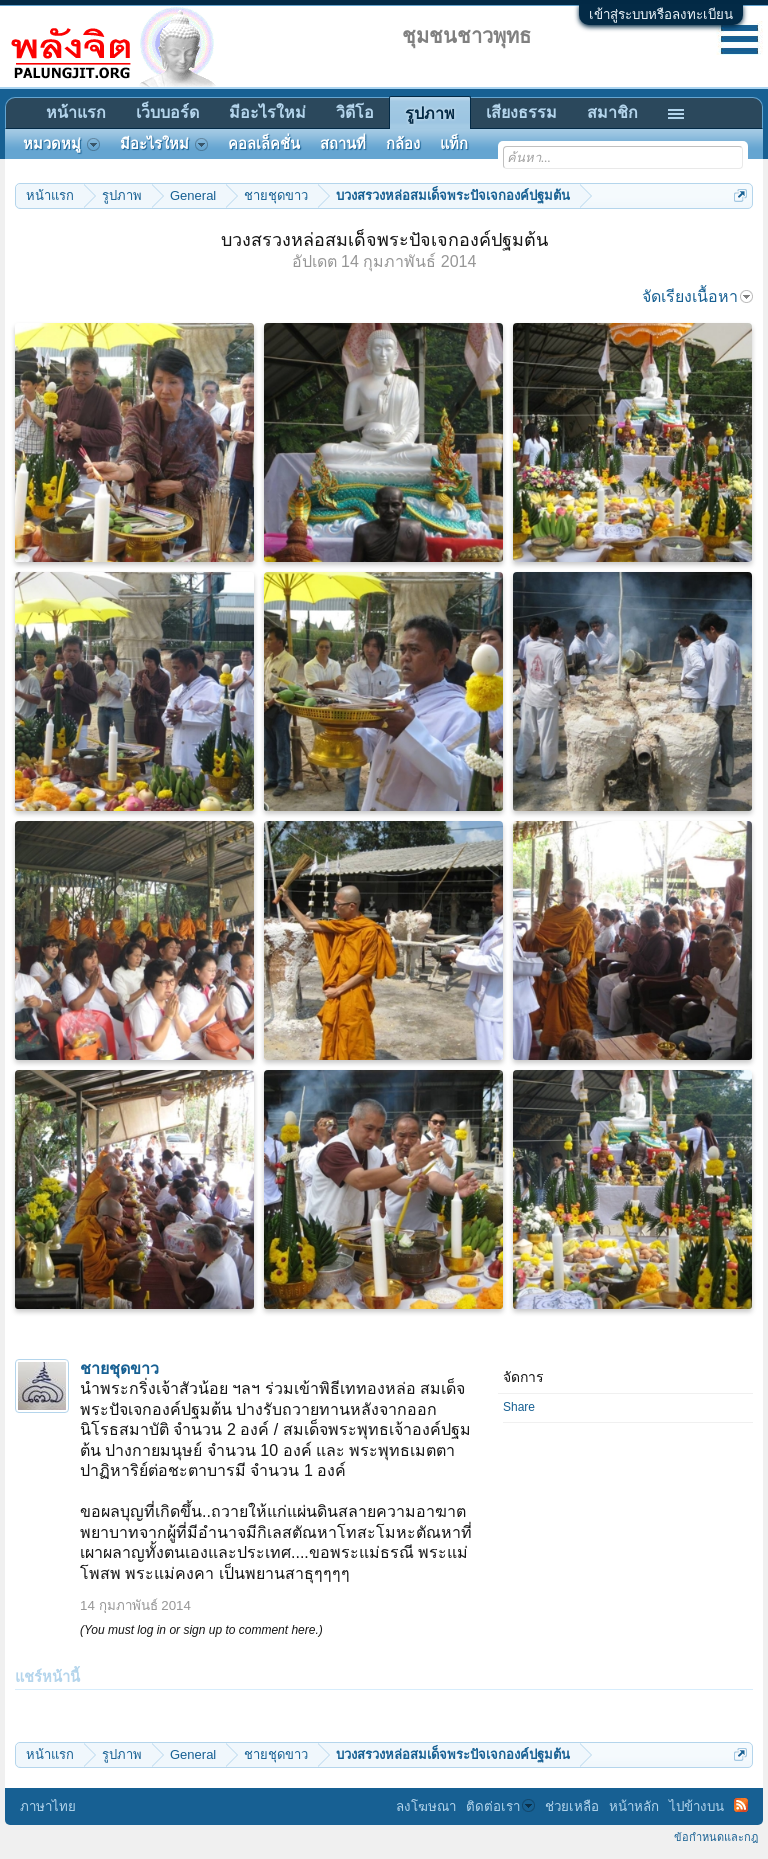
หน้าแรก (76, 112)
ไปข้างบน (696, 1806)
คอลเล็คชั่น (264, 144)
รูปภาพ (430, 113)
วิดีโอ (355, 112)
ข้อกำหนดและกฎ (716, 1837)
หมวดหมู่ (61, 144)
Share (519, 1407)
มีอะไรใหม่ (267, 112)
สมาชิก (612, 112)
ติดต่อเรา (500, 1806)
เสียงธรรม (521, 112)
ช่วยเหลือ (572, 1806)
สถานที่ (343, 144)
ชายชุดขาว (119, 1368)
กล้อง (403, 144)
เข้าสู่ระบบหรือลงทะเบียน (661, 14)
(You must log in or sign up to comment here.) (201, 1630)
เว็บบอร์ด (167, 112)
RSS (741, 1805)
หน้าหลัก (634, 1806)
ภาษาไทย (48, 1806)
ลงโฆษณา (426, 1806)
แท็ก (454, 144)
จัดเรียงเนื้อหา (697, 296)
